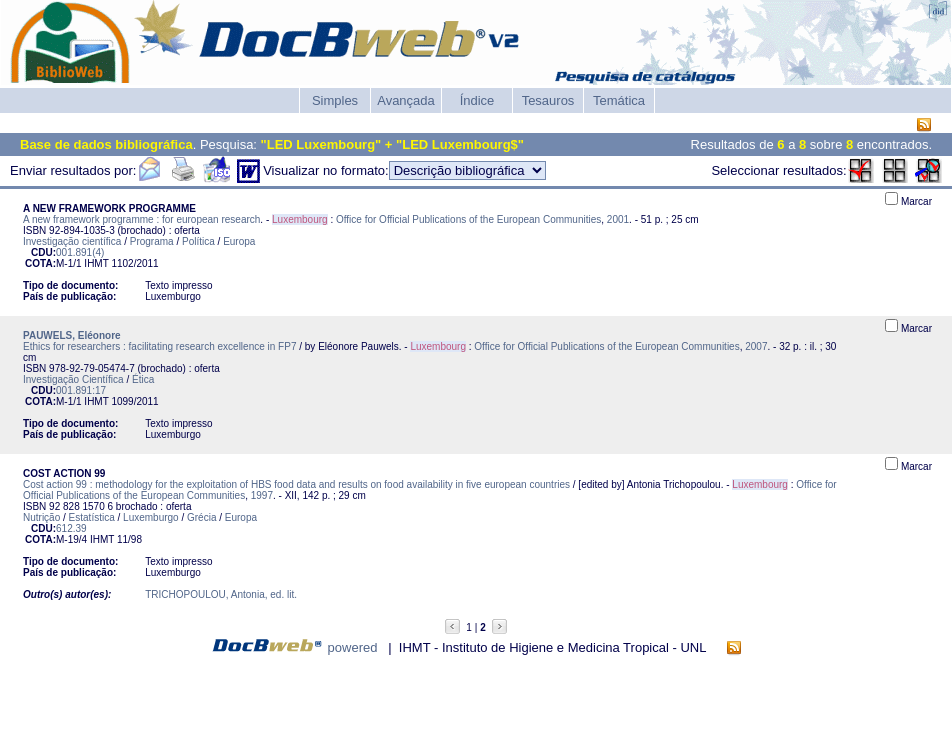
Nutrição (41, 517)
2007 (756, 346)
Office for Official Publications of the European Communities (468, 219)
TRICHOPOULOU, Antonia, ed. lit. (221, 594)
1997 (262, 495)
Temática (619, 100)
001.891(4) (80, 252)
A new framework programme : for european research (141, 219)
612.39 (71, 528)
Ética (143, 379)
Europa (239, 241)
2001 (618, 219)
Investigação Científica (73, 379)
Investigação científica (72, 241)
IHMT (96, 263)
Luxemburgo (151, 517)
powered (353, 647)
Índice (477, 100)
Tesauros (548, 100)
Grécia (201, 517)
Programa (152, 241)
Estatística (92, 517)
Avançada (406, 100)
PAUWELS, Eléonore (72, 335)
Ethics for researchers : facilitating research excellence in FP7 (159, 346)
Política (198, 241)
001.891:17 (81, 390)
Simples (335, 100)
